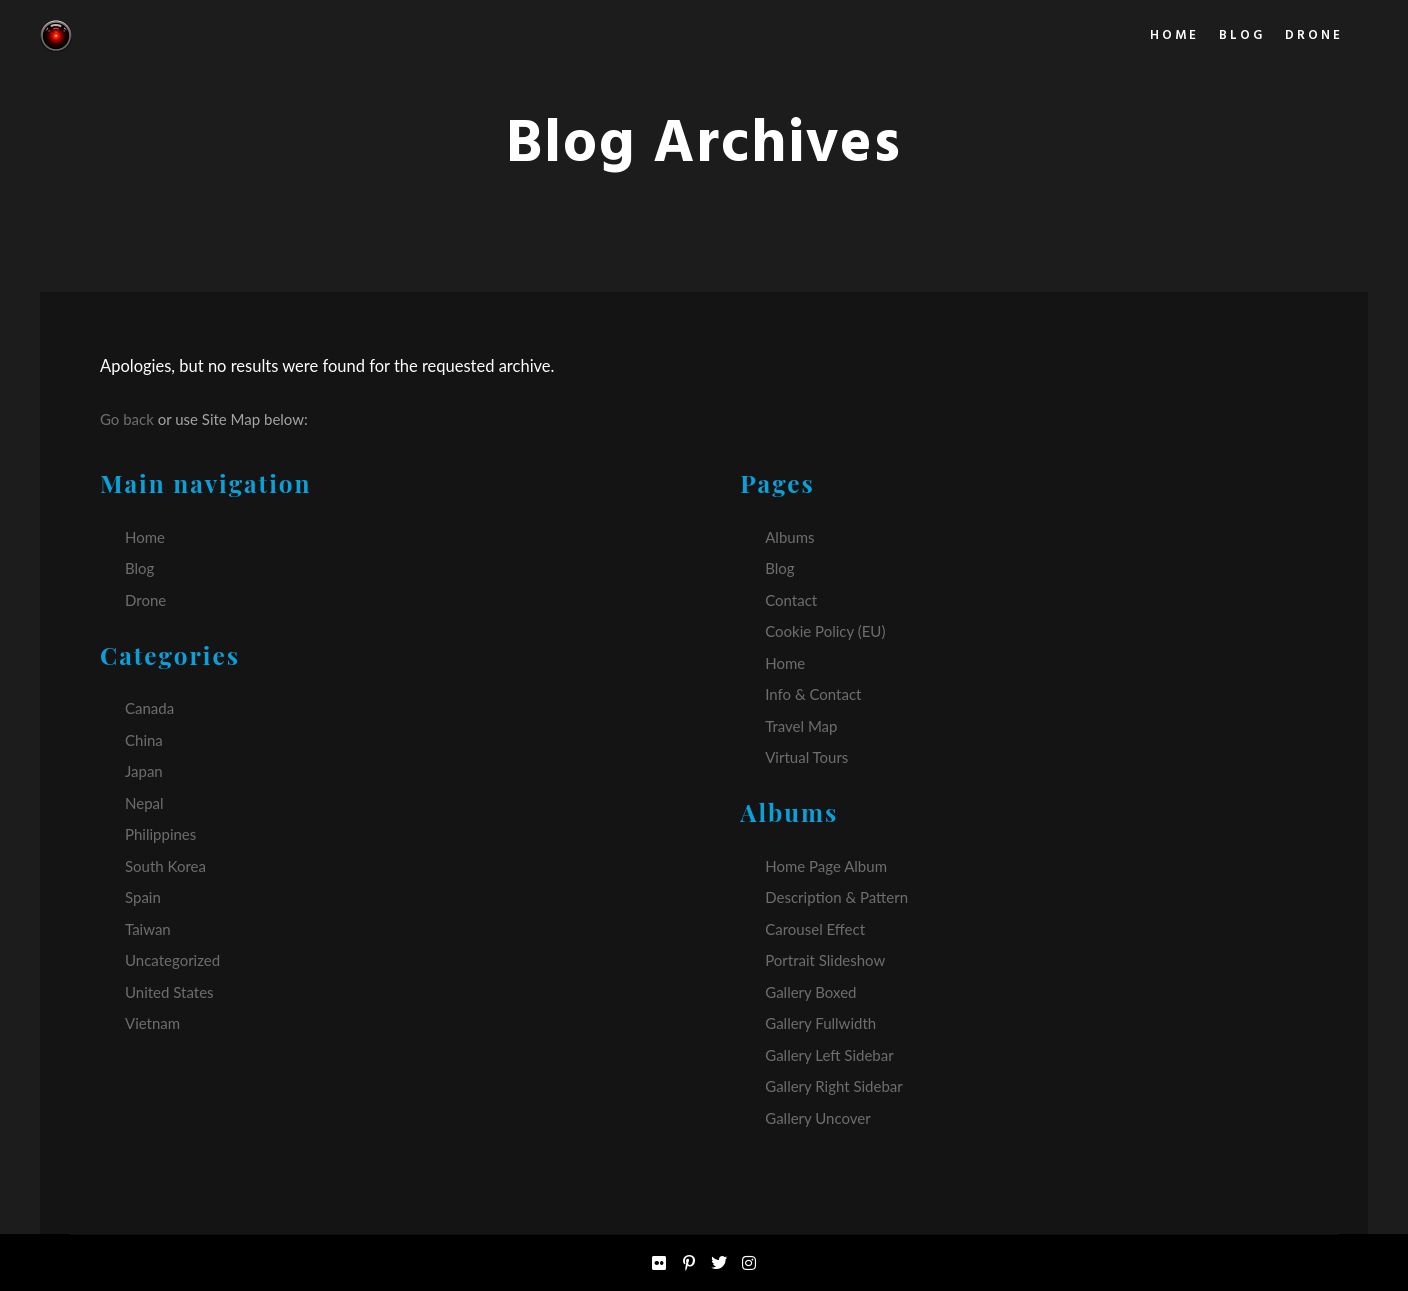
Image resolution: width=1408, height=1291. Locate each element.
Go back (127, 419)
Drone (145, 600)
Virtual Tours (806, 757)
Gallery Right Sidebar (834, 1086)
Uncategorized (172, 960)
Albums (789, 537)
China (144, 740)
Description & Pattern (836, 897)
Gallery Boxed (810, 992)
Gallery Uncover (817, 1118)
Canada (149, 708)
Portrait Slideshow (825, 960)
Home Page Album (826, 866)
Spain (143, 897)
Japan (144, 771)
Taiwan (148, 929)
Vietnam (152, 1023)
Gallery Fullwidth (820, 1023)
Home (145, 537)
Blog (139, 568)
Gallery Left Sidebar (829, 1055)
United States (169, 992)
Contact (791, 600)
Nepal (144, 803)
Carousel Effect (815, 929)
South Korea (165, 866)
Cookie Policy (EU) (825, 631)
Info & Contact (813, 694)
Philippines (160, 834)
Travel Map (801, 726)
